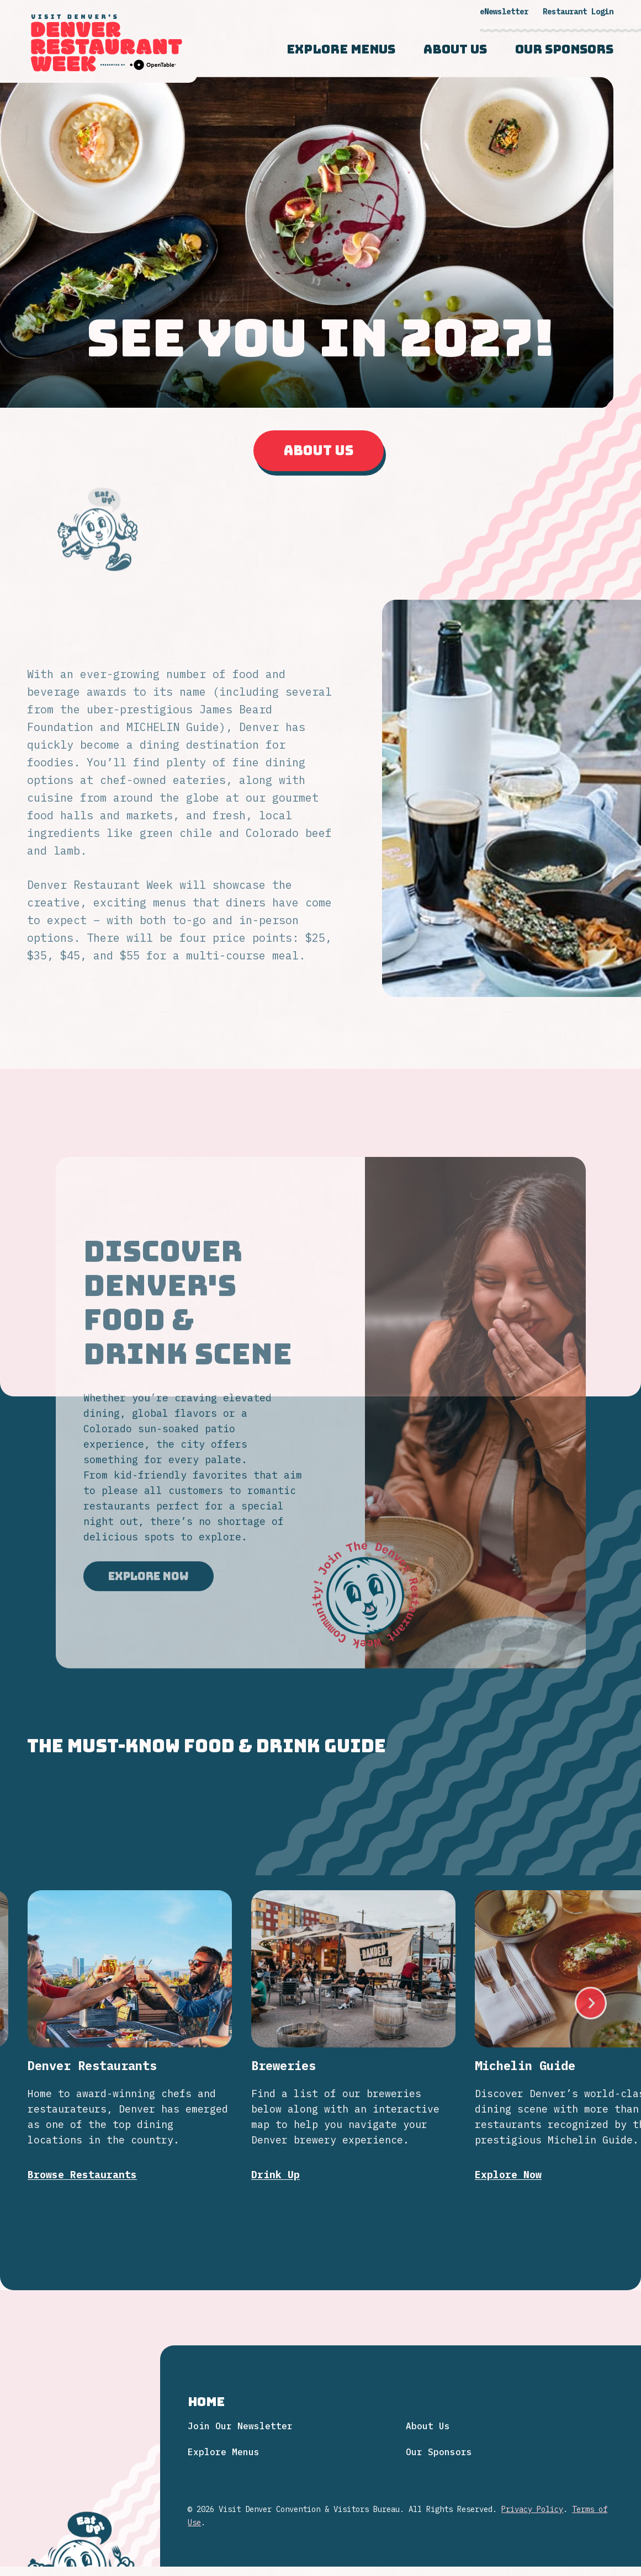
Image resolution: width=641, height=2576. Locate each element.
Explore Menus (341, 49)
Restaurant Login (578, 12)
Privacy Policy (532, 2509)
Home (206, 2402)
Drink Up (275, 2153)
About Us (455, 49)
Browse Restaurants (82, 2156)
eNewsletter (504, 12)
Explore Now (148, 1595)
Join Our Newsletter (240, 2425)
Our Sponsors (564, 49)
